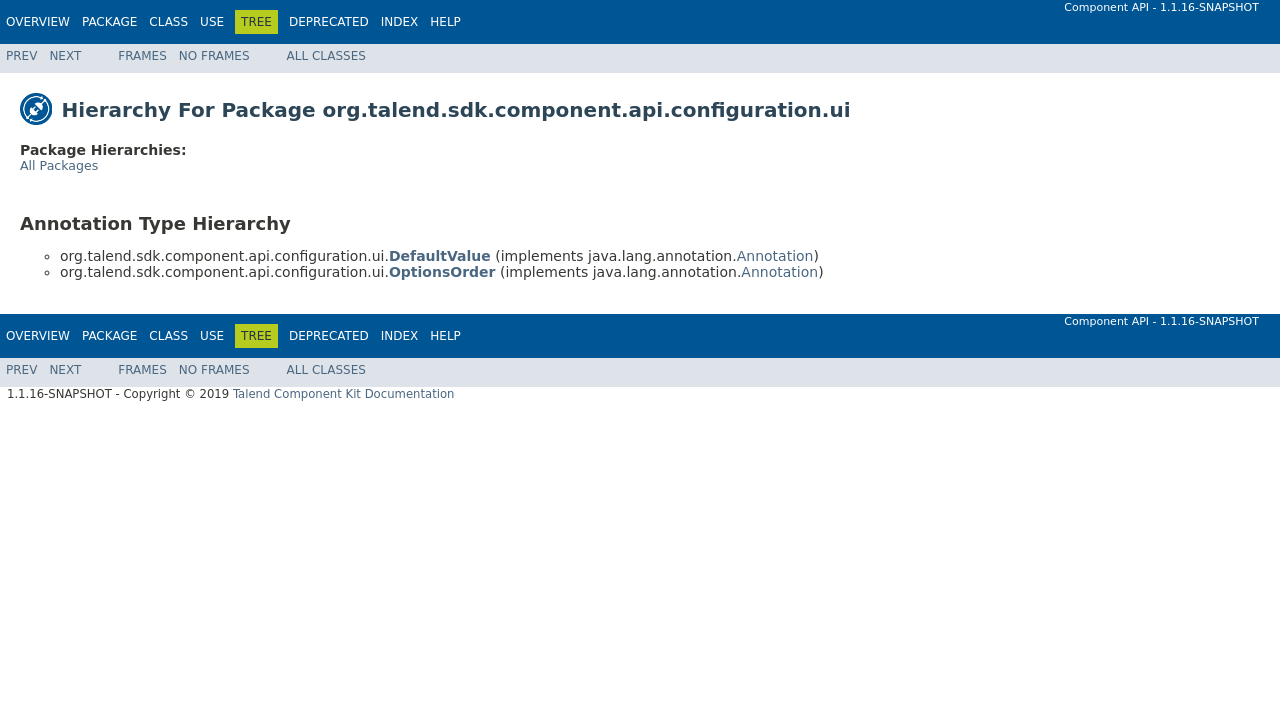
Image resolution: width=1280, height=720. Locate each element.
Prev (21, 56)
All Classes (326, 56)
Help (445, 22)
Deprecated (329, 22)
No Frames (214, 56)
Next (65, 56)
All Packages (59, 165)
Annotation (775, 256)
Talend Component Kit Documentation (344, 394)
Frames (142, 56)
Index (400, 22)
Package (109, 22)
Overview (38, 22)
